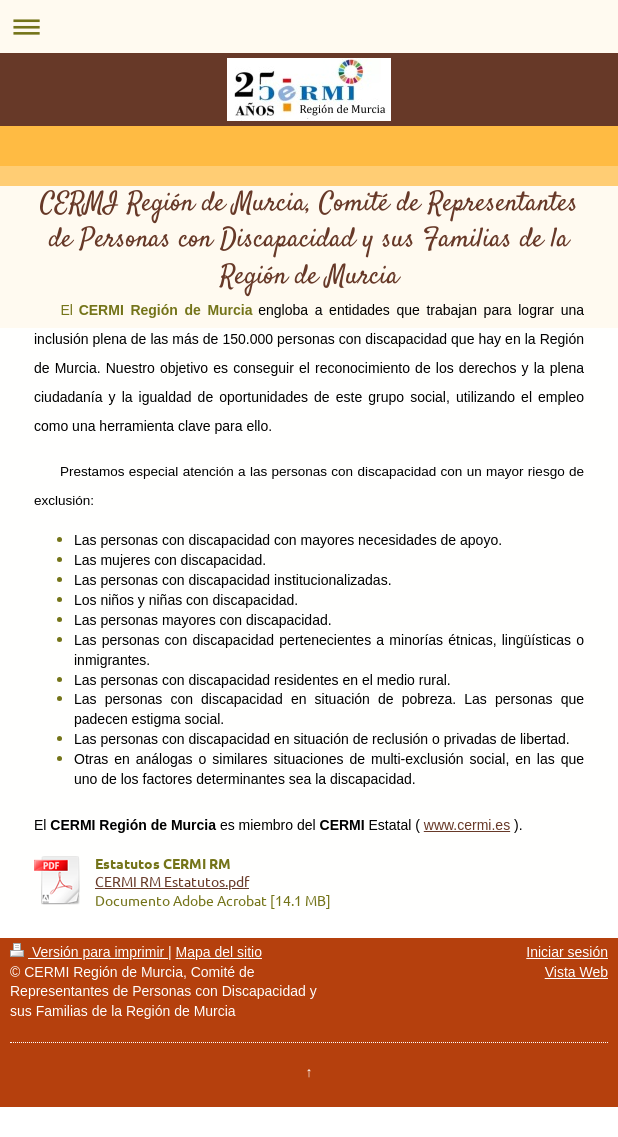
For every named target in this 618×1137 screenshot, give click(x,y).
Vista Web (576, 972)
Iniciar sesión (567, 952)
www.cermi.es (467, 825)
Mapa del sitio (219, 952)
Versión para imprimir (89, 952)
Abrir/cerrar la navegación (309, 26)
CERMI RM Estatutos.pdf (172, 881)
